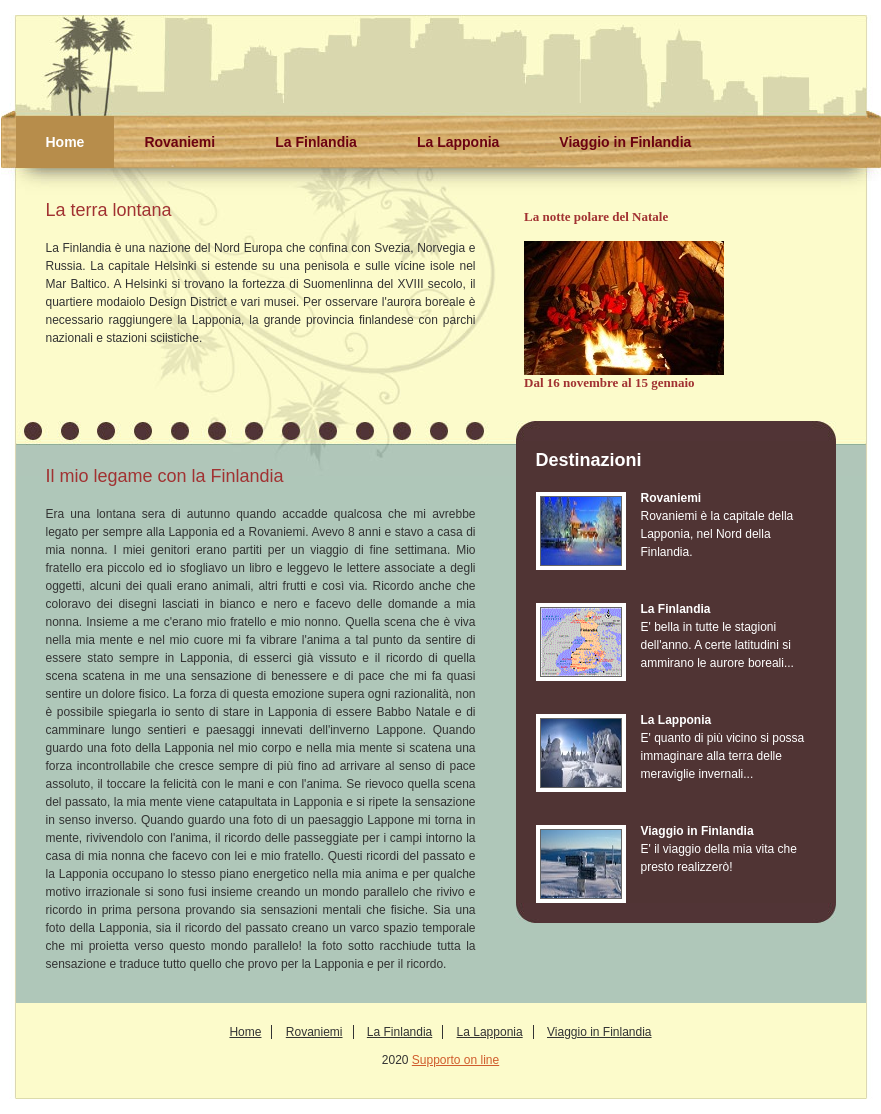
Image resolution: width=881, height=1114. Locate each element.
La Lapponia (458, 142)
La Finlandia (316, 142)
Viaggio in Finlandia (625, 142)
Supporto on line (455, 1060)
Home (65, 142)
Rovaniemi (179, 142)
